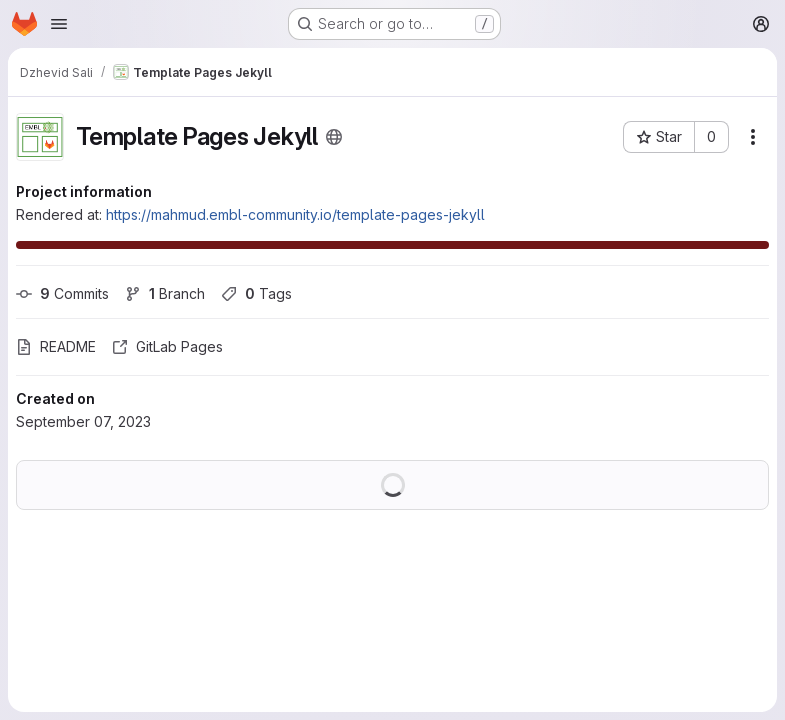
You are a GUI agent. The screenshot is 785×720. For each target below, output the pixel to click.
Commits (62, 293)
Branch (165, 293)
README (56, 346)
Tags (256, 293)
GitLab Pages (167, 346)
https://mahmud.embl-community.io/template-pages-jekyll (295, 214)
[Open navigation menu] (59, 24)
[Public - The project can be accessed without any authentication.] (334, 137)
